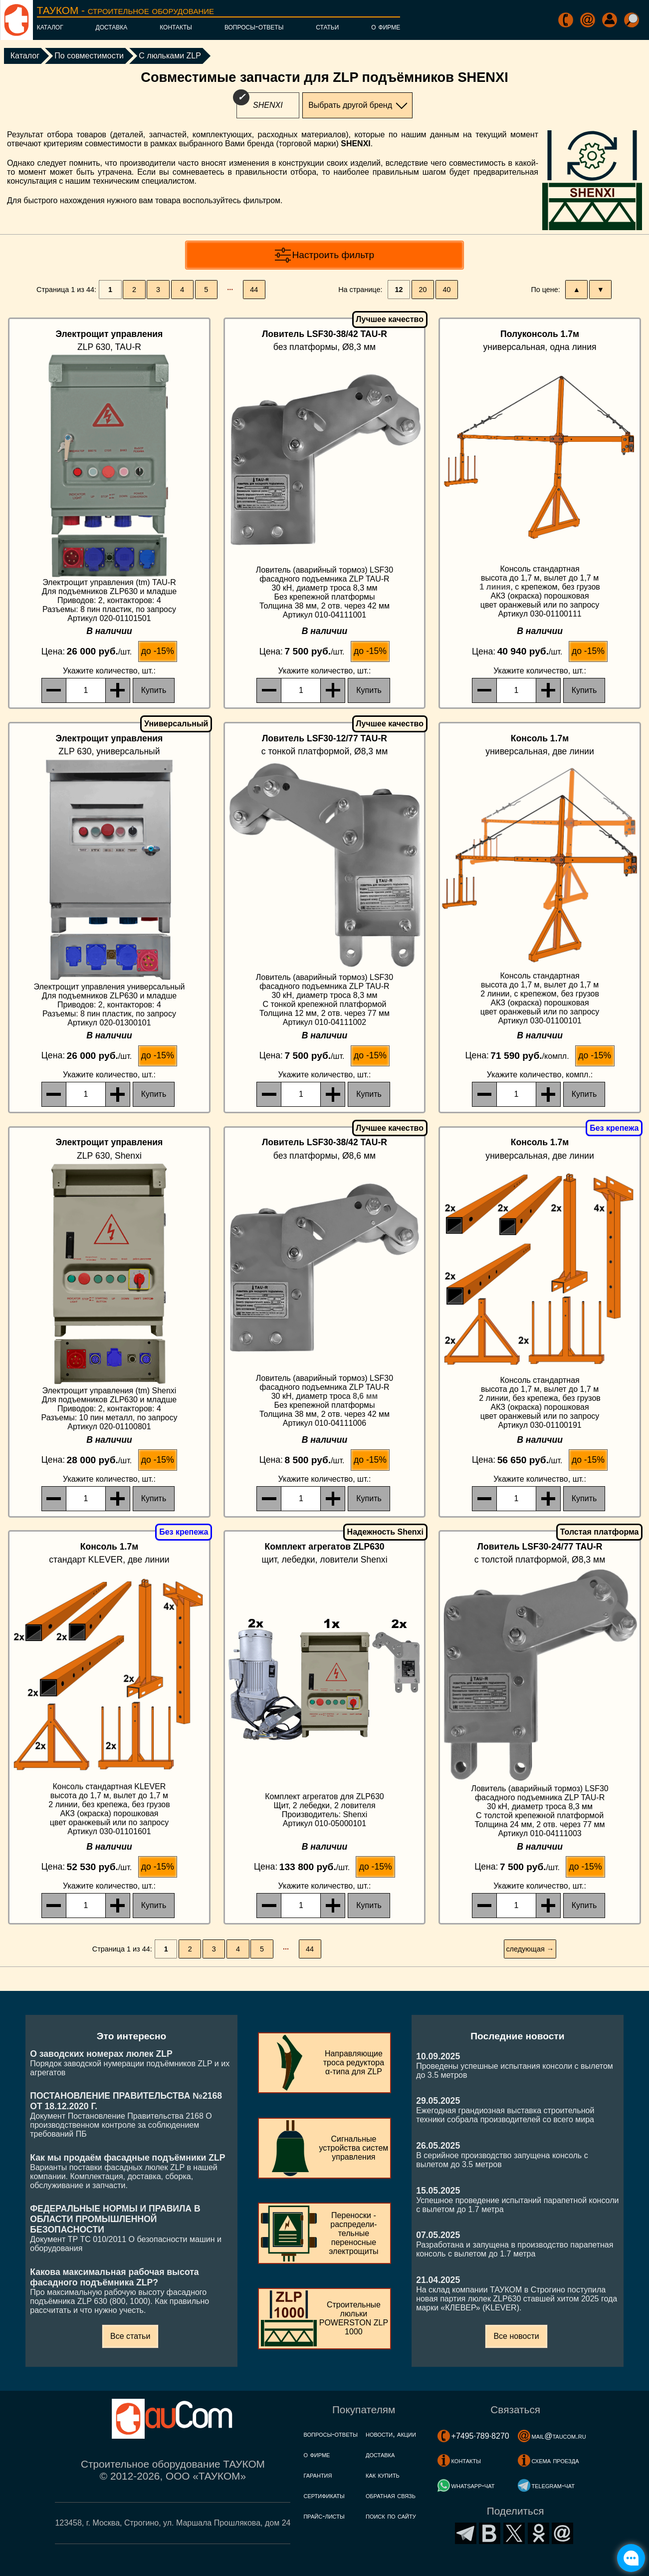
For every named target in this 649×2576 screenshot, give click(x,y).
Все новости (516, 2336)
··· (230, 290)
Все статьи (130, 2336)
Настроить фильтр (333, 255)
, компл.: (540, 1074)
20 (423, 290)
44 (254, 290)
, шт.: (109, 670)
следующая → (530, 1949)
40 (447, 290)
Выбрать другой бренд (350, 105)
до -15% (157, 651)
